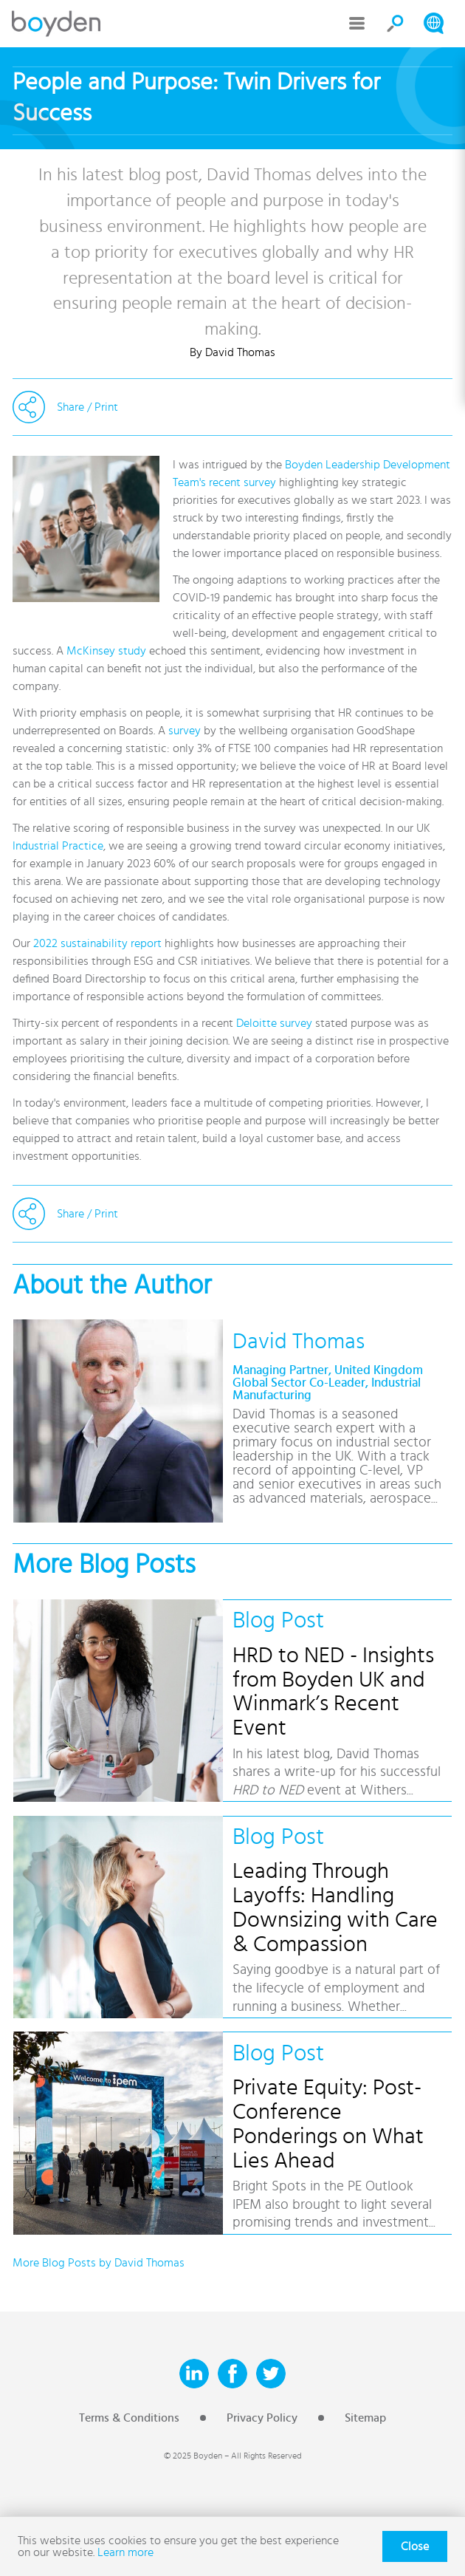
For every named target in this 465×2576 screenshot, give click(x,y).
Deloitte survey (274, 1023)
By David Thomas (232, 352)
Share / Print (87, 407)
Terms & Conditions (129, 2418)
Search (395, 23)
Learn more (125, 2552)
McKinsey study (106, 651)
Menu (357, 23)
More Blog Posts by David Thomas (99, 2263)
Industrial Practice (58, 846)
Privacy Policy (262, 2418)
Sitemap (365, 2418)
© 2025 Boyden (193, 2455)
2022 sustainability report (97, 943)
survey (184, 731)
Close (415, 2546)
